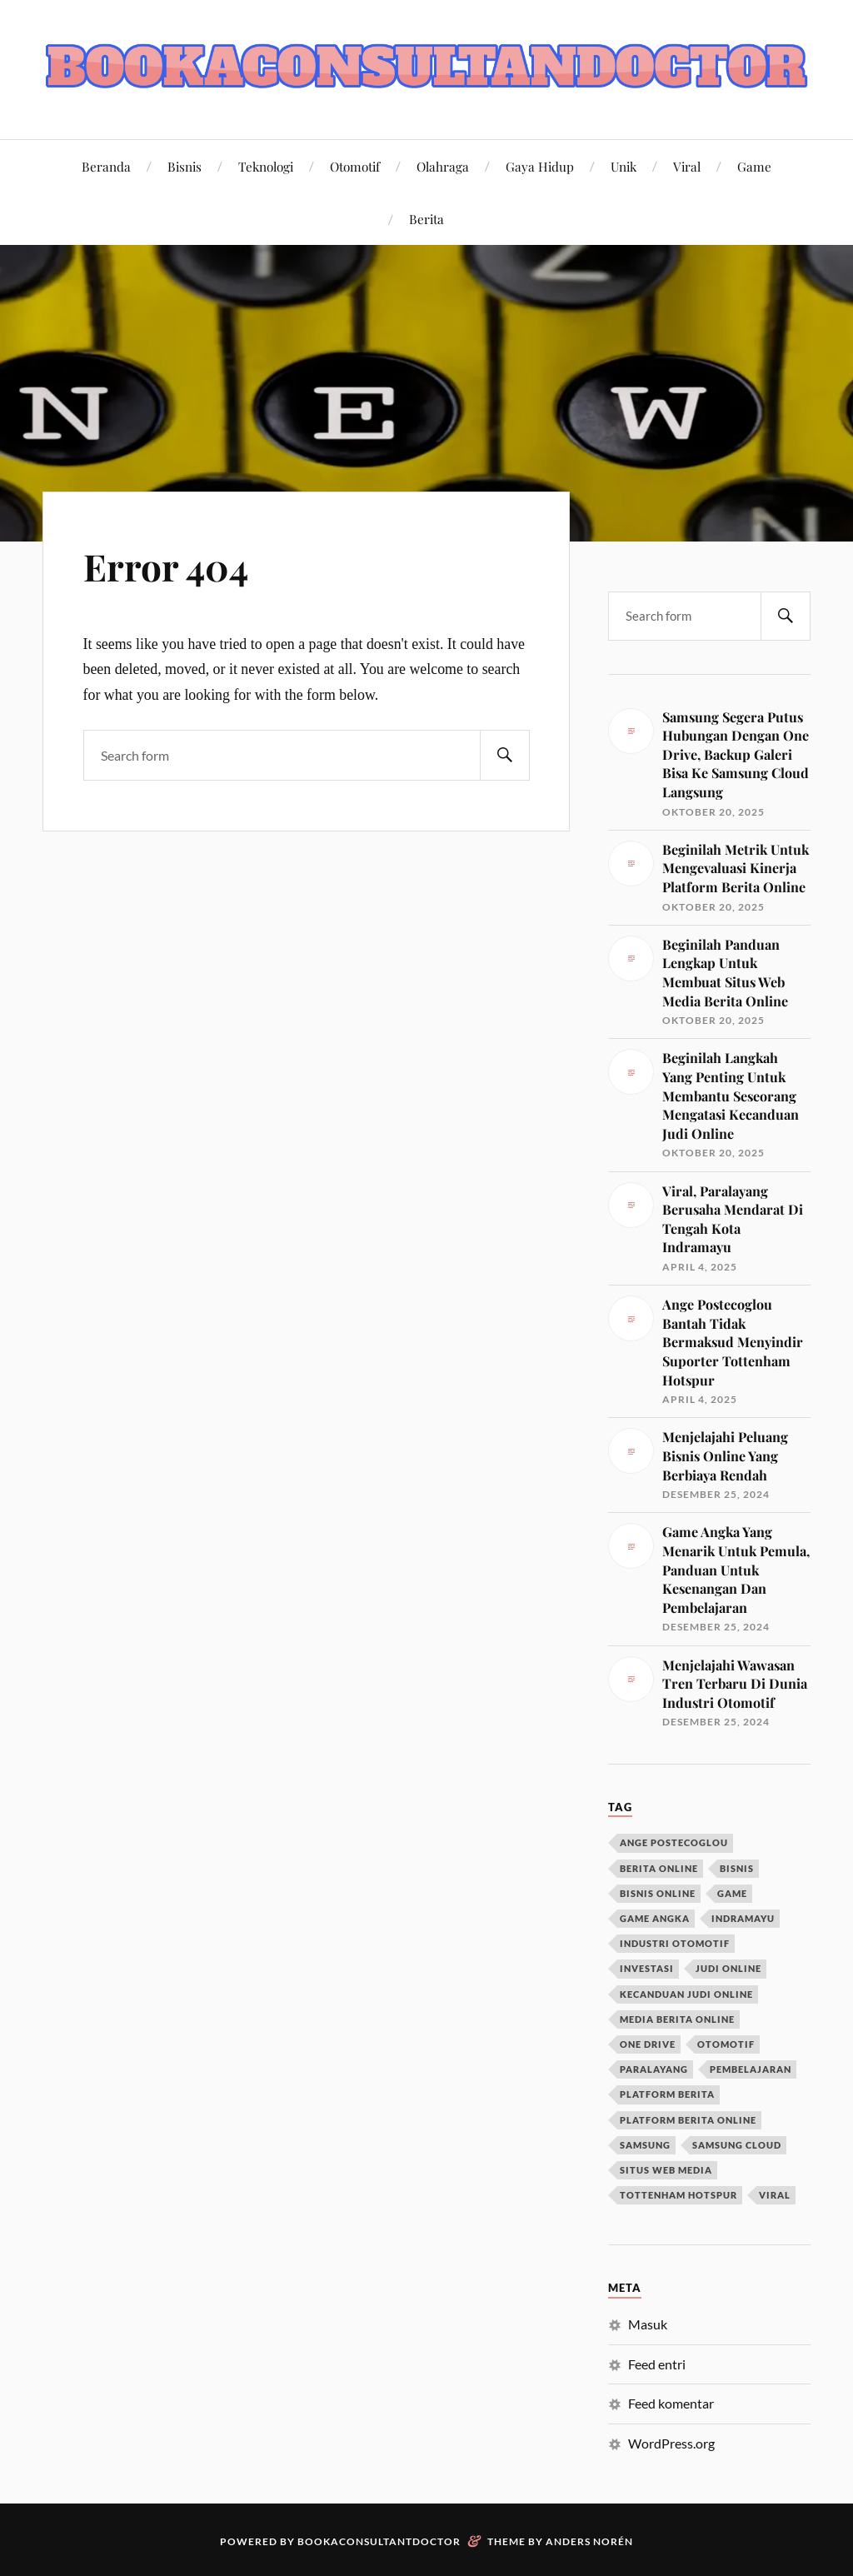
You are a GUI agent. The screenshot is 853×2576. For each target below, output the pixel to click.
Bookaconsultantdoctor (379, 2541)
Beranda (106, 166)
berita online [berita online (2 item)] (659, 1868)
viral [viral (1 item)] (775, 2194)
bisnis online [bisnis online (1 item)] (658, 1893)
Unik (623, 166)
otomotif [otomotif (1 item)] (726, 2044)
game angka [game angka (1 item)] (655, 1918)
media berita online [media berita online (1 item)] (677, 2019)
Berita (426, 218)
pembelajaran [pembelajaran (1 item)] (750, 2069)
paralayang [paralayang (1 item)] (654, 2069)
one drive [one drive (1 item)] (648, 2044)
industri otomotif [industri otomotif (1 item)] (675, 1943)
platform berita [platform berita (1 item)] (667, 2094)
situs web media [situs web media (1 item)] (666, 2169)
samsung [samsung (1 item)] (645, 2144)
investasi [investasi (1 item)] (647, 1968)
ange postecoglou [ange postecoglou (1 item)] (674, 1842)
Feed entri (657, 2364)
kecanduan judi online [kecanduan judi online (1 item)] (686, 1994)
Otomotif (355, 166)
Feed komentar (671, 2403)
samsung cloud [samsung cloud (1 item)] (736, 2144)
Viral (687, 166)
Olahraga (443, 166)
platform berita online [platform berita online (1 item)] (688, 2119)
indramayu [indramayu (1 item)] (743, 1918)
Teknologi (265, 166)
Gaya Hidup (540, 166)
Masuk (647, 2324)
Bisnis (184, 166)
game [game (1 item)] (732, 1893)
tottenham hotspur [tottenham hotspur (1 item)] (678, 2194)
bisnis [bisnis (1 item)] (737, 1868)
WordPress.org (671, 2443)
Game (754, 166)
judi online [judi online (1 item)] (728, 1968)
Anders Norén (589, 2541)
